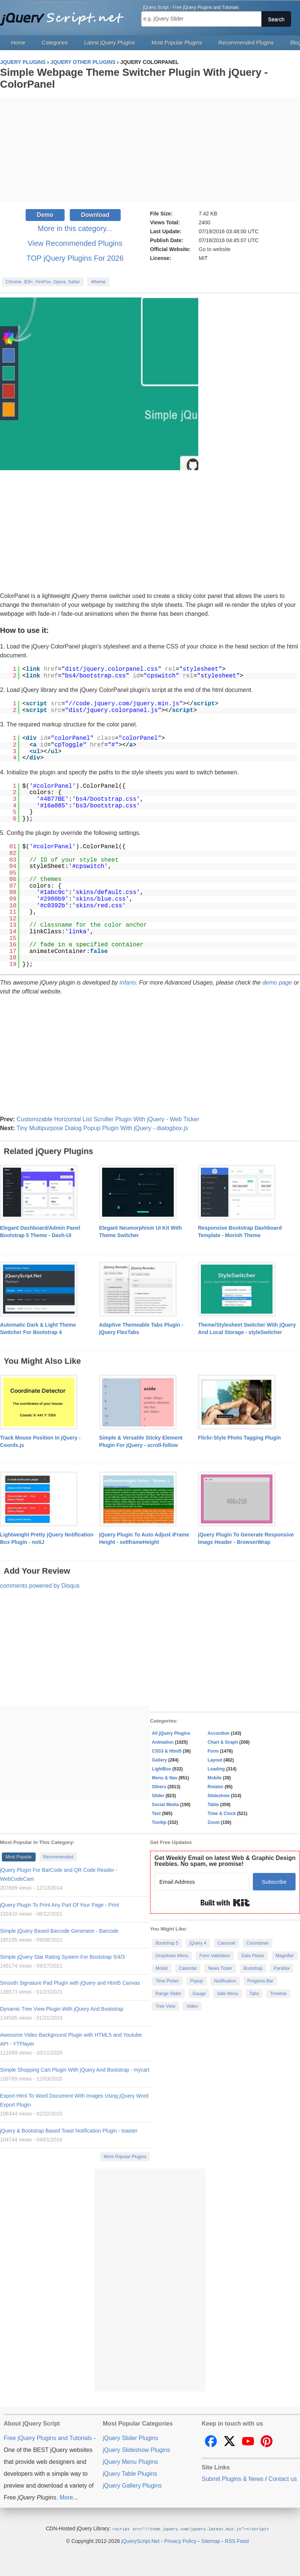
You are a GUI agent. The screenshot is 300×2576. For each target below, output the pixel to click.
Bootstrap (253, 1968)
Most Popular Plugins (176, 43)
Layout (215, 1760)
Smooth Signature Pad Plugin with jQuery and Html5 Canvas (70, 1983)
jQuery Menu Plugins (130, 2462)
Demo (45, 215)
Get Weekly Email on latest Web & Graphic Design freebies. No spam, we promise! (225, 1861)
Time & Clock (222, 1813)
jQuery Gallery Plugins (132, 2485)
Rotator (216, 1786)
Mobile (215, 1777)
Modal (162, 1968)
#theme (98, 281)
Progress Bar (260, 1981)
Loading (216, 1769)
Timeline (278, 1993)
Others (159, 1786)
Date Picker (252, 1955)
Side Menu (227, 1993)
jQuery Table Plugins (130, 2474)
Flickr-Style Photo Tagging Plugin (239, 1438)
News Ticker (220, 1968)
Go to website (215, 249)
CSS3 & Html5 (167, 1751)
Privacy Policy (180, 2541)
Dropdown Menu (172, 1955)
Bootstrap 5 (167, 1943)
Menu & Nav (164, 1777)
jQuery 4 (197, 1943)
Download (95, 215)
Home (18, 43)
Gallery (159, 1760)
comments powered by (39, 1586)
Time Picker (167, 1981)
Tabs (254, 1993)
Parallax (282, 1968)
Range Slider (168, 1993)
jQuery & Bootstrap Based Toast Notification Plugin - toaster (68, 2131)
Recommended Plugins (246, 43)
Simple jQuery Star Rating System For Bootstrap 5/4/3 (62, 1957)
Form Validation (214, 1955)
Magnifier (284, 1955)
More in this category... (75, 228)
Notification (225, 1981)
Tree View (165, 2006)
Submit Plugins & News (232, 2479)
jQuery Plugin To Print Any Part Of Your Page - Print (59, 1905)
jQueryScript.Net (140, 2541)
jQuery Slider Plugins (130, 2438)
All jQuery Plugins (171, 1733)
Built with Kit (225, 1902)
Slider (158, 1795)
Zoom (214, 1822)
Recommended (58, 1857)
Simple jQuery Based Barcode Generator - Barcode (59, 1931)
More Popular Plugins (125, 2156)
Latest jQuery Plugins (109, 43)
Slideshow (218, 1795)
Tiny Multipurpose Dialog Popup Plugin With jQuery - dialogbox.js (102, 1128)
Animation (163, 1742)
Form (213, 1751)
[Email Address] (201, 1881)
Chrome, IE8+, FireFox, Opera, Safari (43, 281)
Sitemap (210, 2541)
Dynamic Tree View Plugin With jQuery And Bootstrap (61, 2009)
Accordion (218, 1733)
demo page (277, 982)
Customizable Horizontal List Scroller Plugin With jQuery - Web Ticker (107, 1119)
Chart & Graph (223, 1742)
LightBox (161, 1769)
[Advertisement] (150, 150)
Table (213, 1804)
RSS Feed (237, 2541)
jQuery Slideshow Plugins (136, 2450)
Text (156, 1813)
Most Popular (19, 1857)
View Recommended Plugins (74, 243)
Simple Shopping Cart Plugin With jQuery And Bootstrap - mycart (74, 2070)
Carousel (226, 1943)
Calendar (188, 1968)
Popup (196, 1981)
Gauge (199, 1993)
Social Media (165, 1804)
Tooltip (159, 1822)
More (66, 2497)
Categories (55, 43)
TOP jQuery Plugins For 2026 (75, 258)
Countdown (258, 1943)
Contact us (282, 2479)
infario (128, 982)
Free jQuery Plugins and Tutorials (65, 15)
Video (192, 2006)
